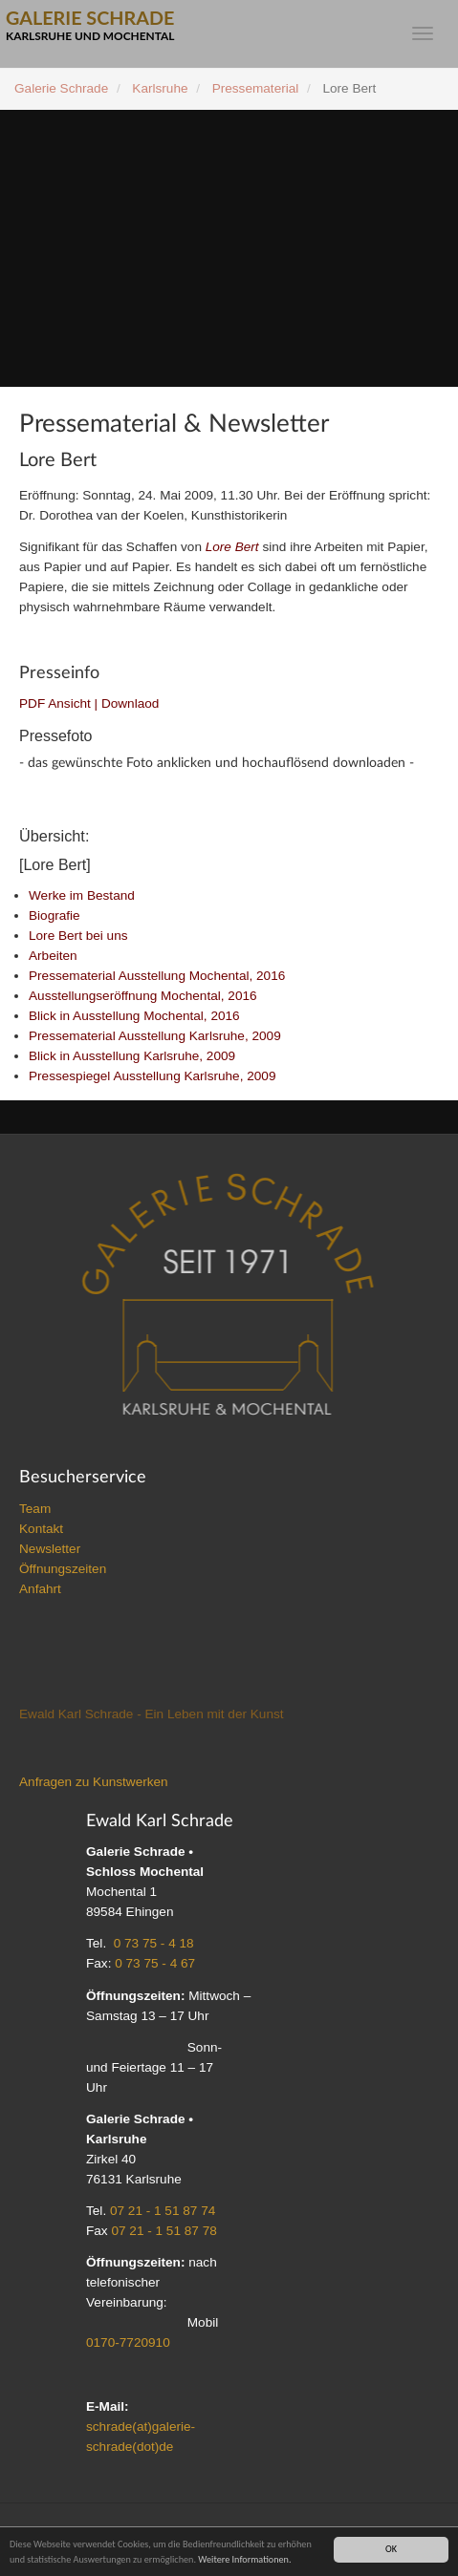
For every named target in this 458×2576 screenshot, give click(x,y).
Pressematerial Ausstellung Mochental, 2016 (157, 976)
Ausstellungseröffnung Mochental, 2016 (143, 997)
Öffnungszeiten (62, 1570)
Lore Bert (232, 547)
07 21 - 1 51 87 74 (162, 2211)
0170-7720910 (128, 2343)
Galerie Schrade (61, 88)
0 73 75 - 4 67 (155, 1964)
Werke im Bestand (82, 896)
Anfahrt (40, 1590)
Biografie (54, 916)
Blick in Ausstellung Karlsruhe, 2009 (132, 1057)
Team (35, 1509)
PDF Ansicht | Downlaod (89, 703)
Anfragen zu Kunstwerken (93, 1783)
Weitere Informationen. (244, 2559)
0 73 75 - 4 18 (154, 1944)
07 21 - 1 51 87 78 (163, 2232)
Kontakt (41, 1529)
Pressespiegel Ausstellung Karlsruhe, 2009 (152, 1077)
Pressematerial (255, 88)
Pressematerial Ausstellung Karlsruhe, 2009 (155, 1037)
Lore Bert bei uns (78, 936)
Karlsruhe (159, 88)
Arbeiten (53, 956)
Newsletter (49, 1550)
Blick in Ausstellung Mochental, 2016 (134, 1017)
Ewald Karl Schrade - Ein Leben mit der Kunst (151, 1715)
